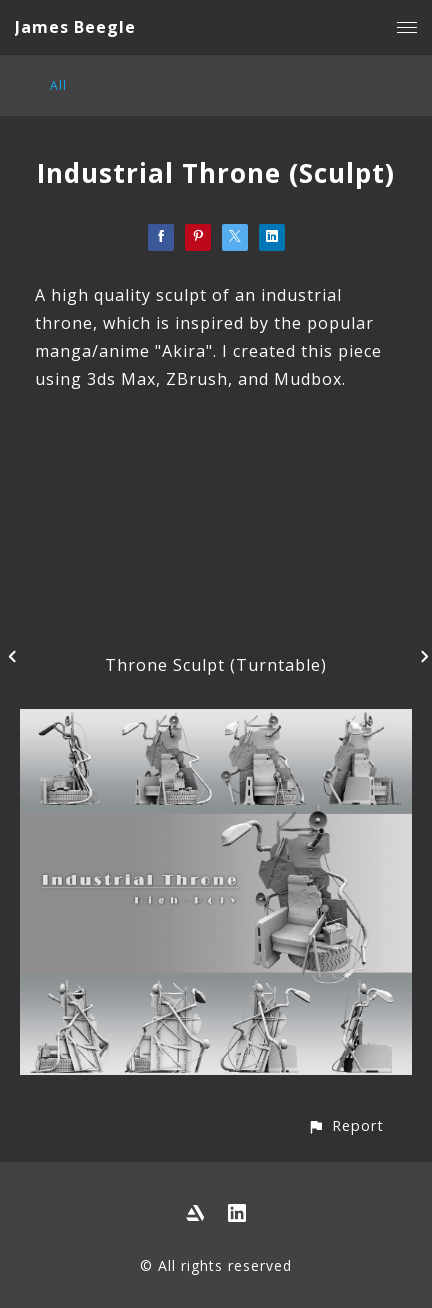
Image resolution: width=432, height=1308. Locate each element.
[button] (345, 1125)
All (58, 85)
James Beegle (75, 27)
